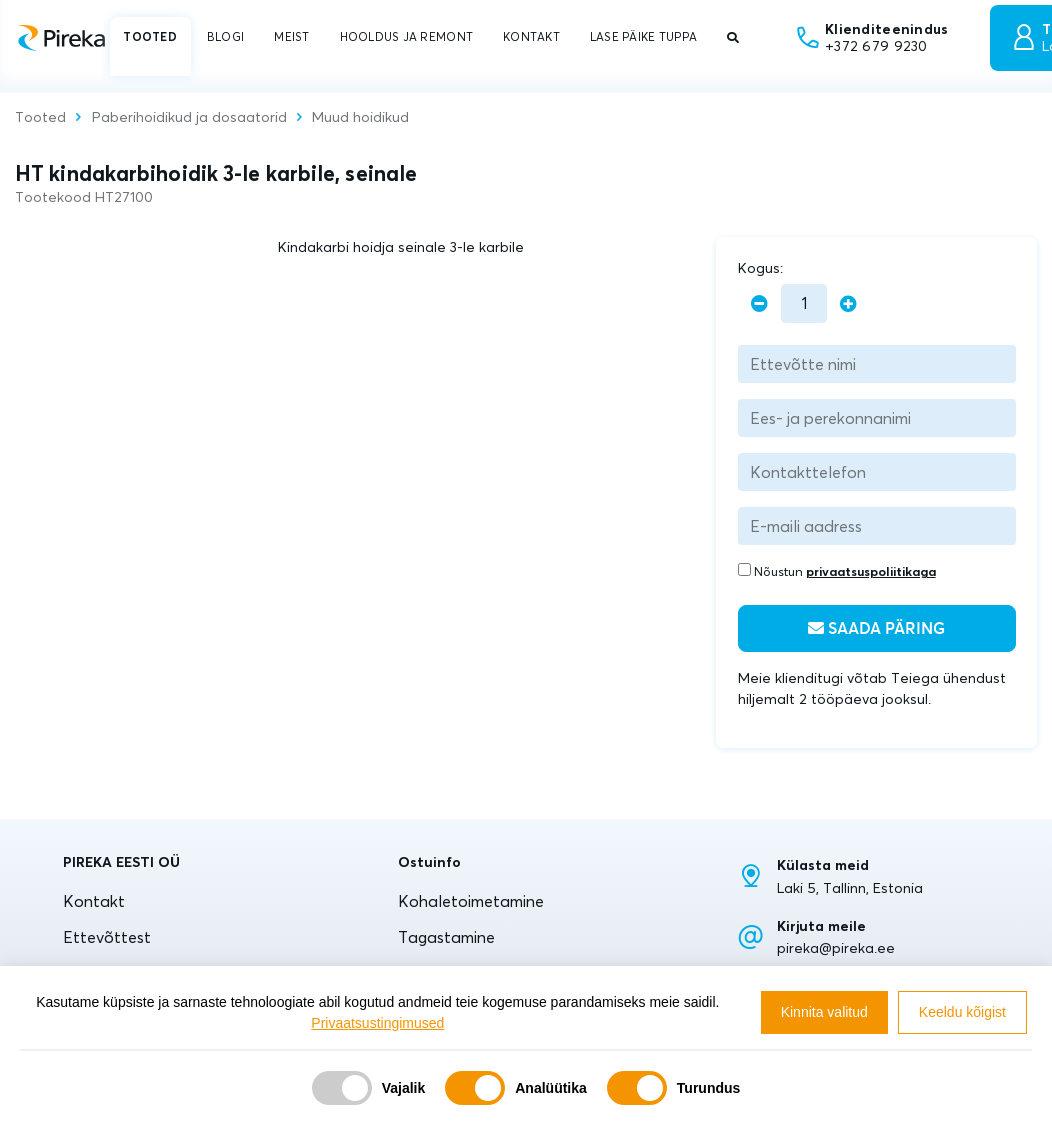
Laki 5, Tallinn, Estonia (850, 888)
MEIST (291, 37)
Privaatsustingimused (377, 1023)
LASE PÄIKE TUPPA (643, 37)
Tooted (40, 117)
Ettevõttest (107, 937)
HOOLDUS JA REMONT (406, 37)
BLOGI (225, 37)
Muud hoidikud (360, 117)
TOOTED (150, 37)
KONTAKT (531, 37)
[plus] (848, 304)
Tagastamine (446, 937)
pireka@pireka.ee (836, 948)
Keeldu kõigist (962, 1012)
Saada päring (876, 628)
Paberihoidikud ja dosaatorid (189, 117)
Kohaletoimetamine (471, 901)
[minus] (759, 304)
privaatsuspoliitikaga (871, 571)
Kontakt (94, 901)
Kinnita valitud (824, 1012)
